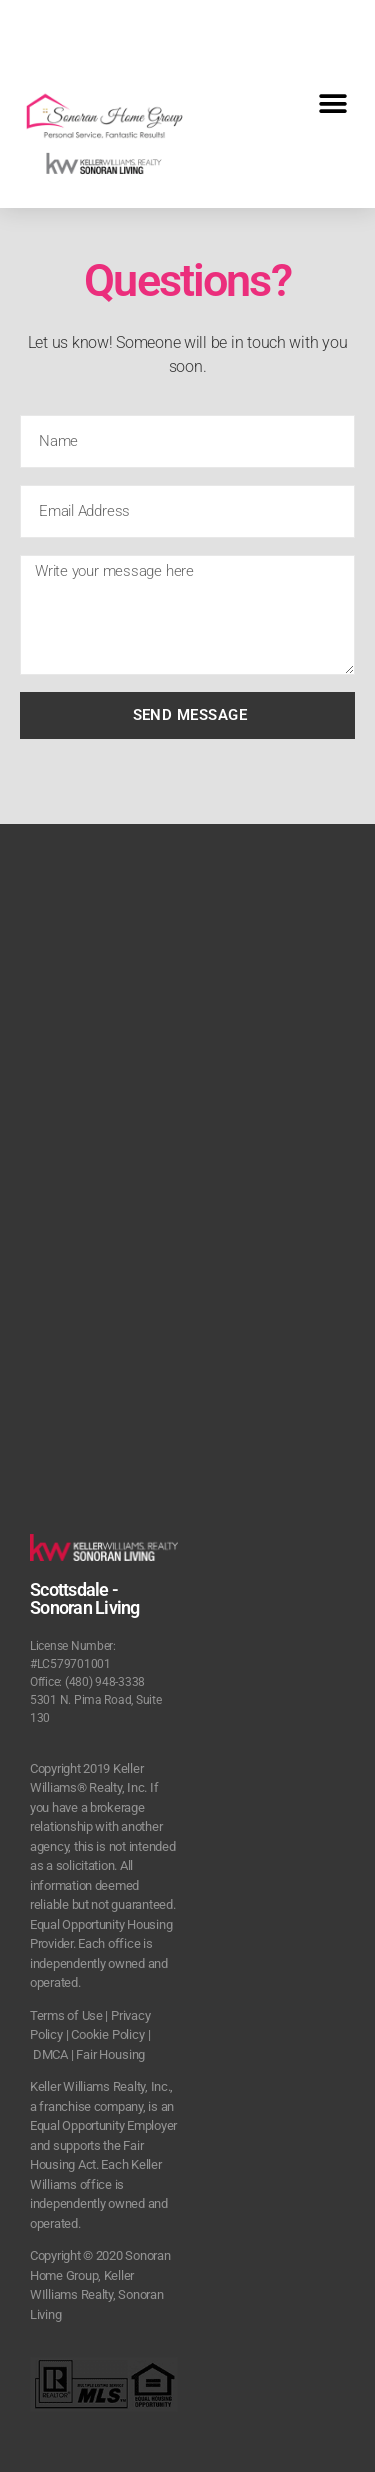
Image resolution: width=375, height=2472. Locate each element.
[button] (332, 103)
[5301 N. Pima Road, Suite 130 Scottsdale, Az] (187, 1124)
